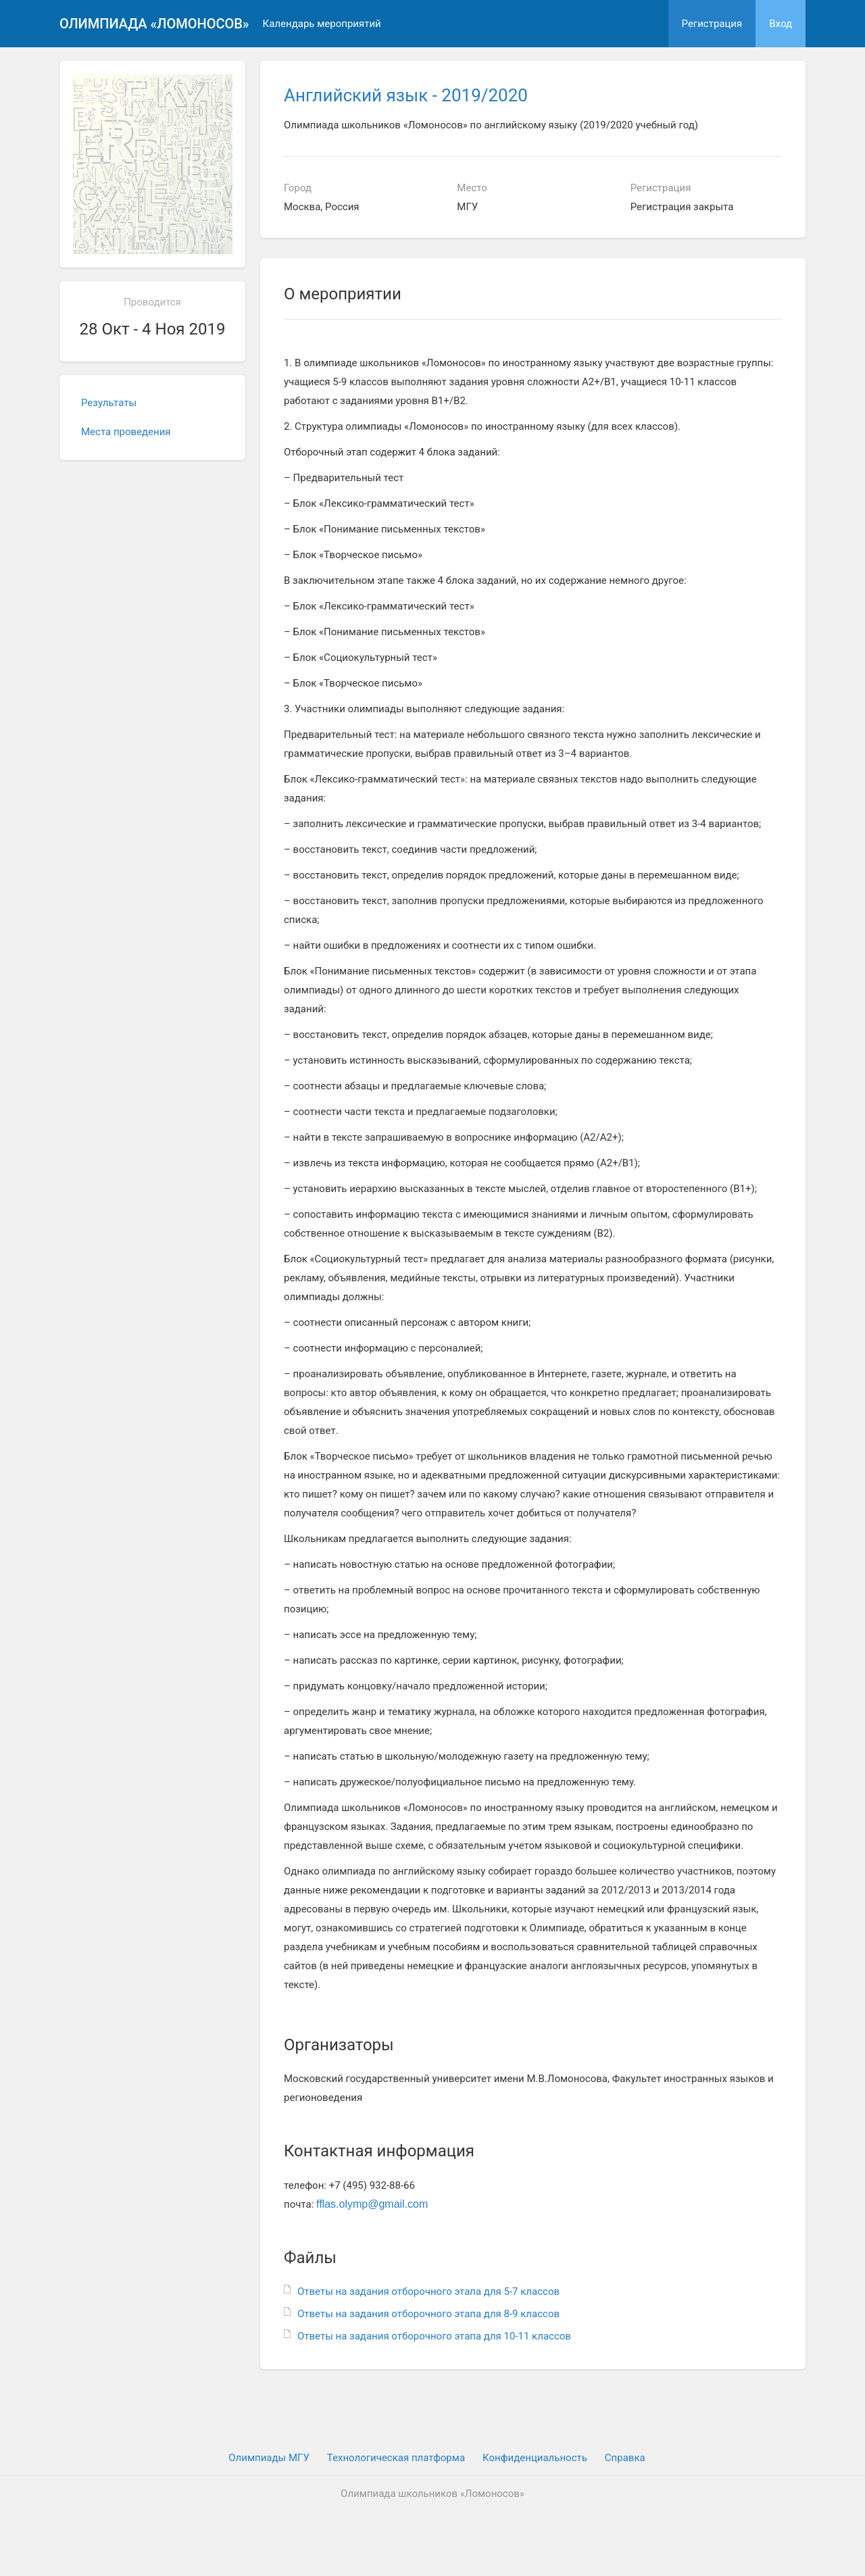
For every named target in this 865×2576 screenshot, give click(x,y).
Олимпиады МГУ (269, 2458)
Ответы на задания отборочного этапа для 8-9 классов (428, 2314)
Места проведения (126, 432)
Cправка (625, 2458)
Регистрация (712, 24)
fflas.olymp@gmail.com (372, 2204)
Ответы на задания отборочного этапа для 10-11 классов (434, 2336)
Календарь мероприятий (322, 24)
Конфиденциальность (535, 2458)
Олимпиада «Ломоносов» (154, 23)
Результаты (109, 403)
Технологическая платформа (396, 2458)
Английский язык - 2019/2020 (406, 95)
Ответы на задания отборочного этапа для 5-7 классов (428, 2291)
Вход (780, 24)
